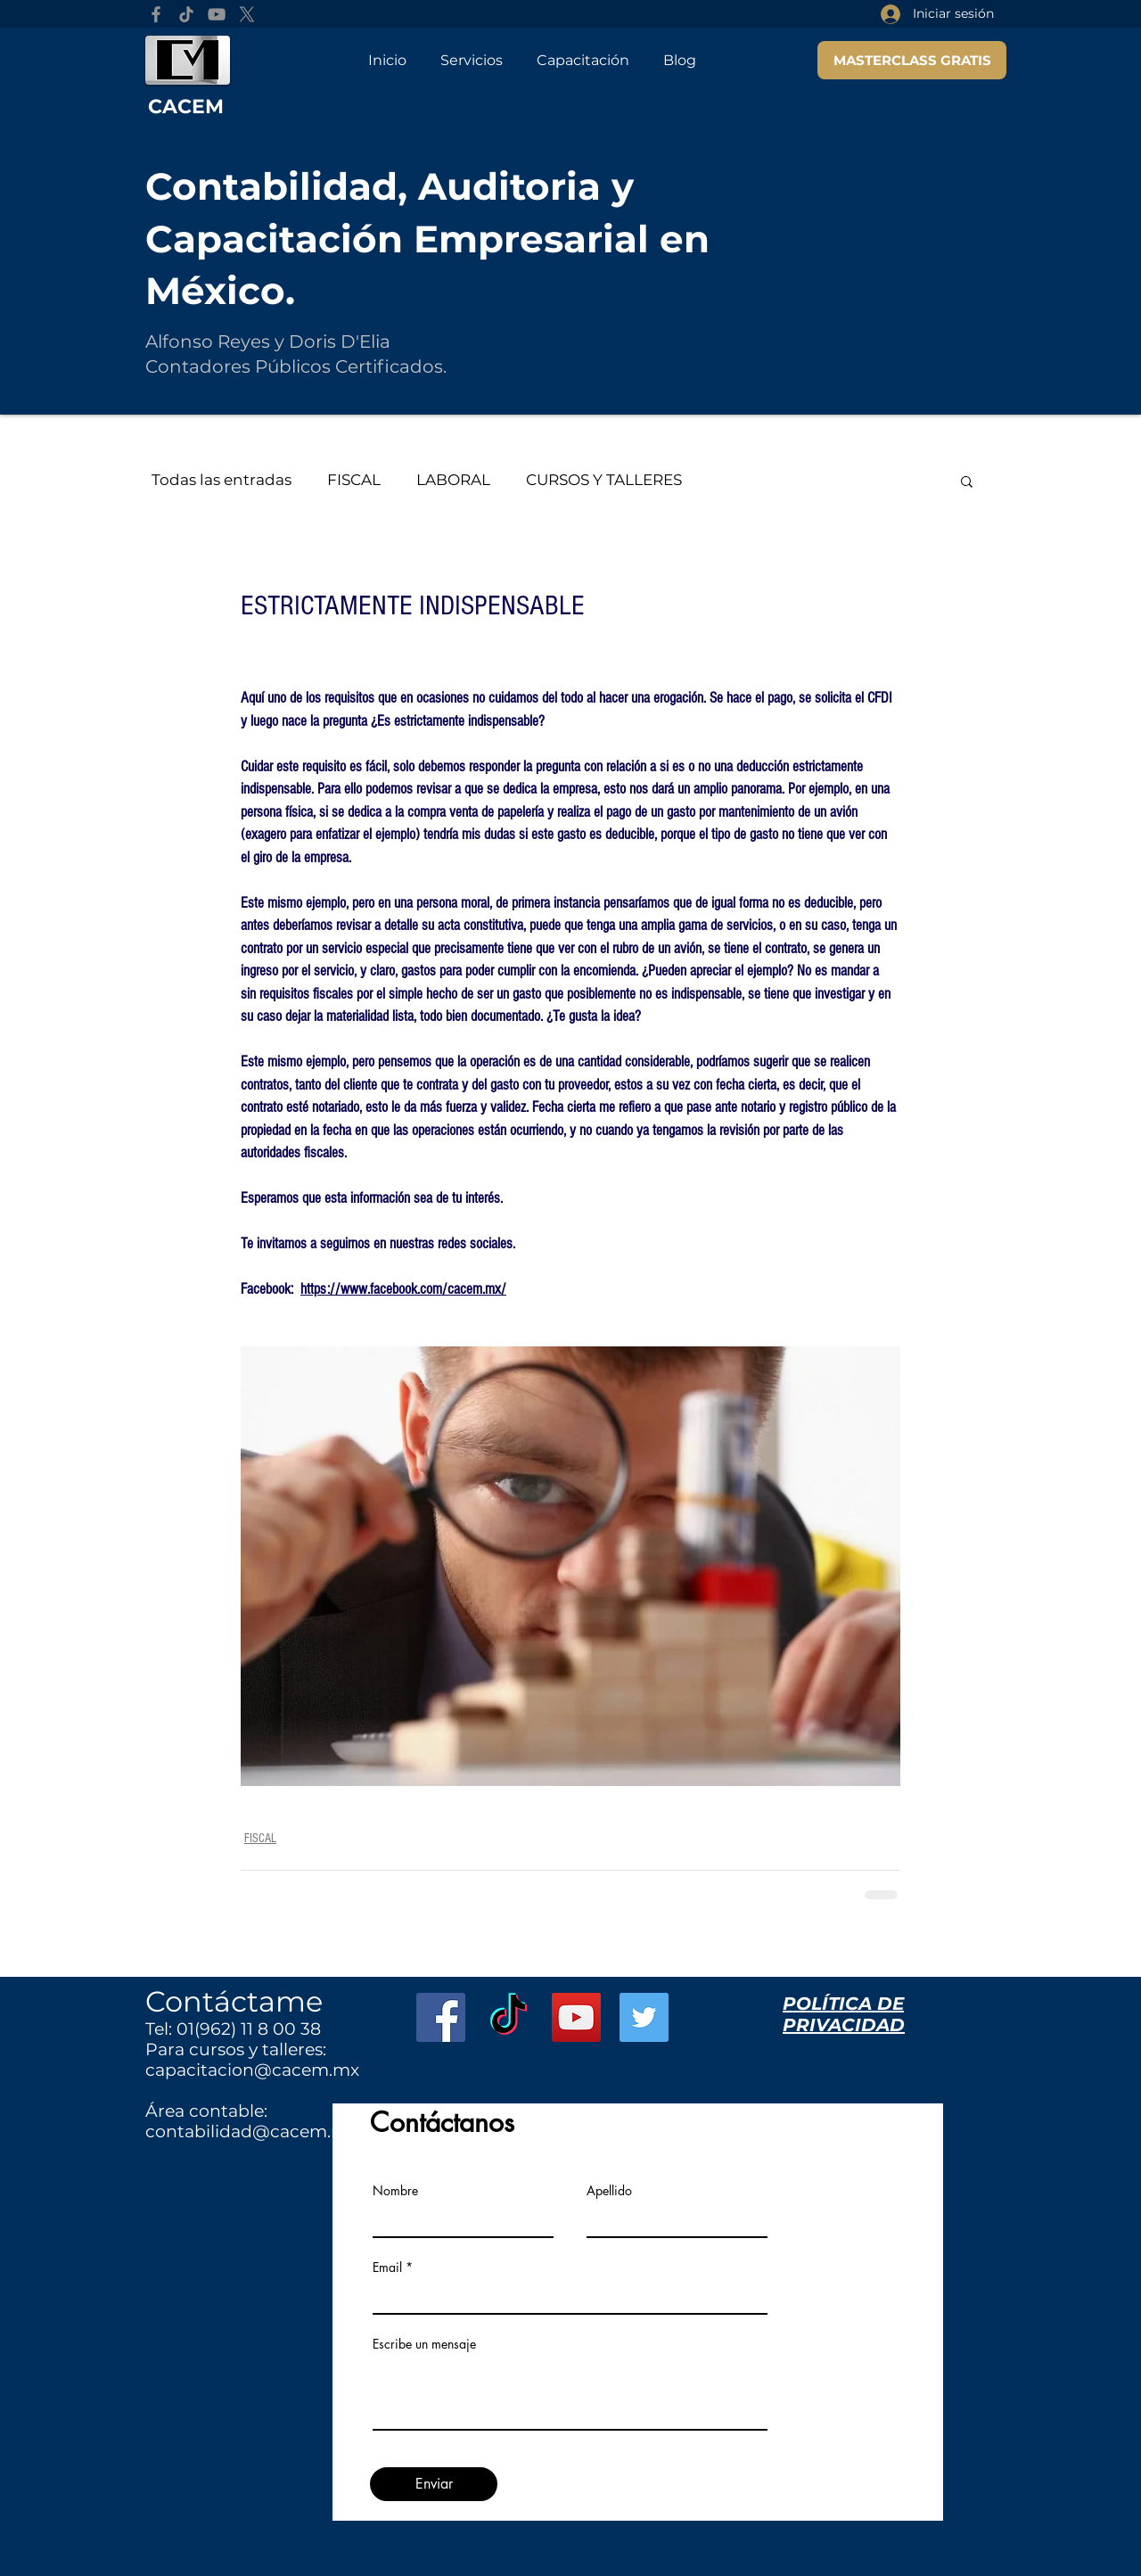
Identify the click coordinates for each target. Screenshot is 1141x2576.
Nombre (395, 2191)
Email (387, 2267)
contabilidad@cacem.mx (251, 2131)
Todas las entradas (221, 480)
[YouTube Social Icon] (576, 2017)
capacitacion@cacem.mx (252, 2070)
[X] (247, 14)
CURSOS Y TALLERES (604, 480)
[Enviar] (433, 2484)
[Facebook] (156, 14)
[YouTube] (216, 14)
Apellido (609, 2191)
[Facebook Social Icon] (440, 2017)
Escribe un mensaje (424, 2344)
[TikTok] (186, 14)
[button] (966, 480)
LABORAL (453, 480)
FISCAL (354, 480)
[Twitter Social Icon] (644, 2017)
